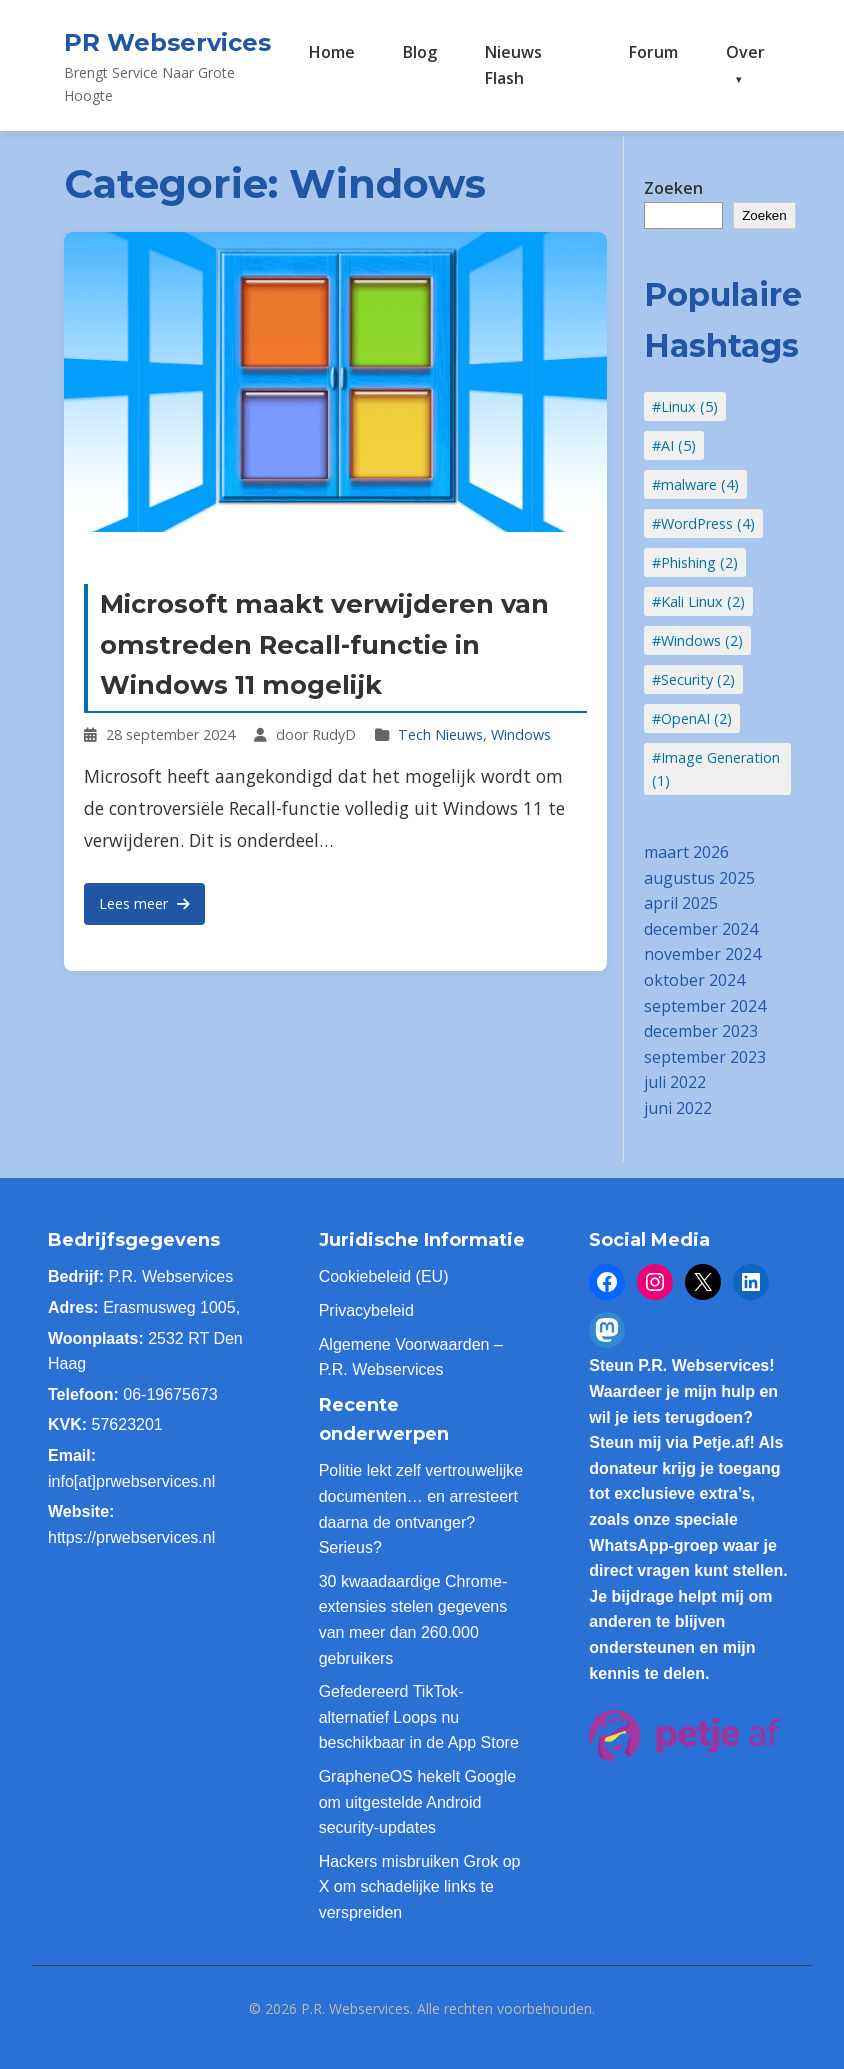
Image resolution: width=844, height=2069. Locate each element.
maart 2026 (686, 852)
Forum (653, 52)
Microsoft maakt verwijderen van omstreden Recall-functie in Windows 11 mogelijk (324, 644)
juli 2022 (675, 1082)
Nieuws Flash (513, 65)
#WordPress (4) (703, 523)
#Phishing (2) (695, 562)
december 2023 (701, 1031)
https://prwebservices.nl (131, 1537)
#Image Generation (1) (716, 769)
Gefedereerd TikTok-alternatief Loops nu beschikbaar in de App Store (419, 1717)
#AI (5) (674, 445)
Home (332, 52)
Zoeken (673, 188)
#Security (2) (693, 679)
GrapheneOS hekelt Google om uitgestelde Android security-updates (417, 1802)
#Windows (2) (697, 640)
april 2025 (681, 903)
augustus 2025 (699, 878)
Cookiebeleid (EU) (384, 1276)
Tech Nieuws (440, 734)
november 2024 (702, 954)
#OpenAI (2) (692, 718)
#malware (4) (695, 484)
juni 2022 (678, 1108)
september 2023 (705, 1057)
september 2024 (705, 1006)
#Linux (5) (685, 406)
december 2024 (701, 929)
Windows (521, 734)
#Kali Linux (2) (698, 601)
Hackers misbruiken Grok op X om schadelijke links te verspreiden (420, 1887)
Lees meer (144, 903)
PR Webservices (167, 42)
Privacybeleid (366, 1310)
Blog (420, 52)
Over (745, 52)
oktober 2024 (694, 980)
